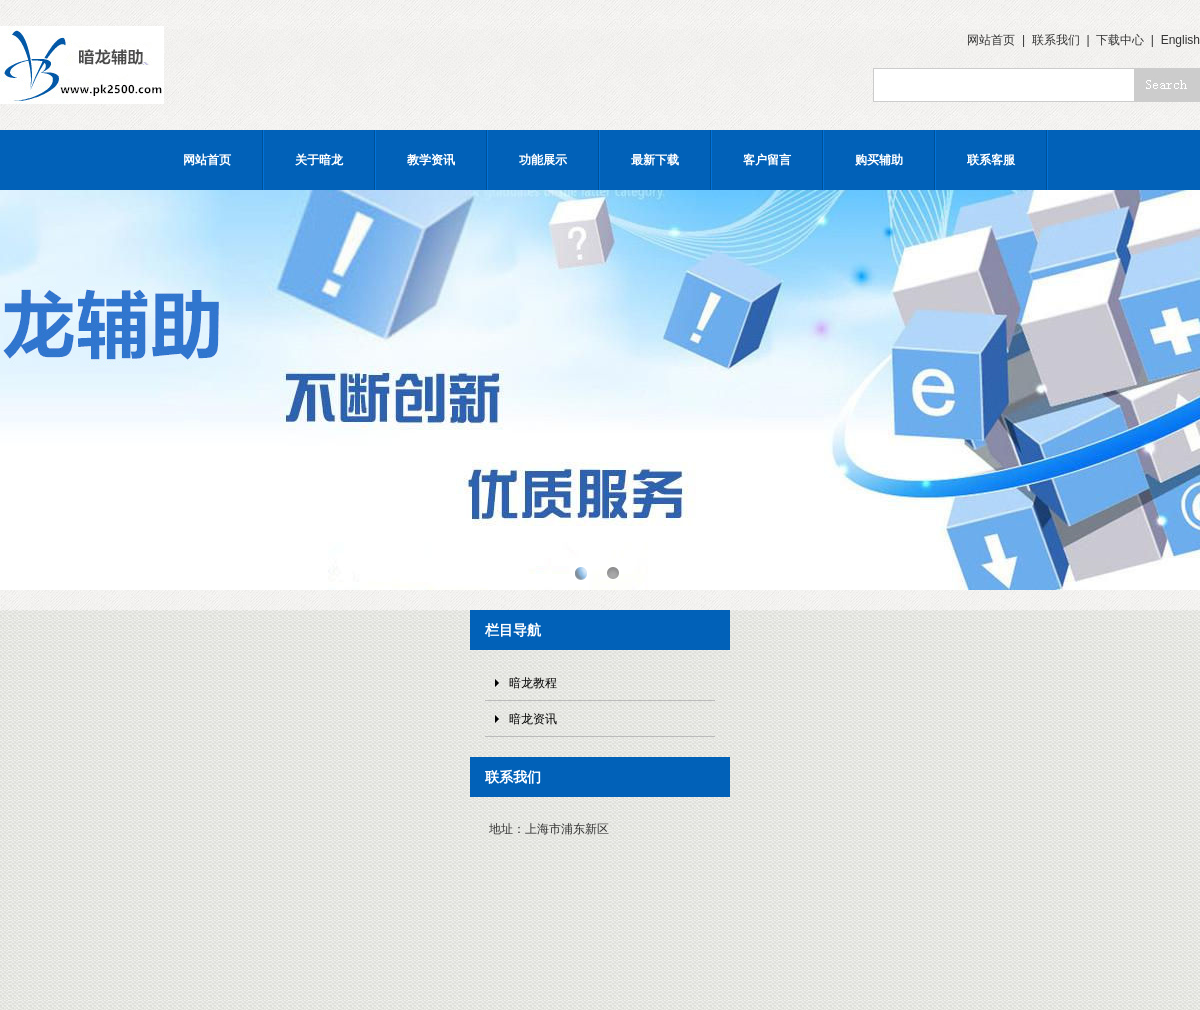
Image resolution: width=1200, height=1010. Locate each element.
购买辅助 (879, 160)
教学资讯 (431, 160)
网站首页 (991, 40)
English (1180, 40)
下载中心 (1120, 40)
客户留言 (767, 160)
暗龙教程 (533, 683)
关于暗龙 (319, 160)
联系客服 (991, 160)
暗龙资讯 (533, 719)
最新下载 (655, 160)
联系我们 (1056, 40)
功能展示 (543, 160)
